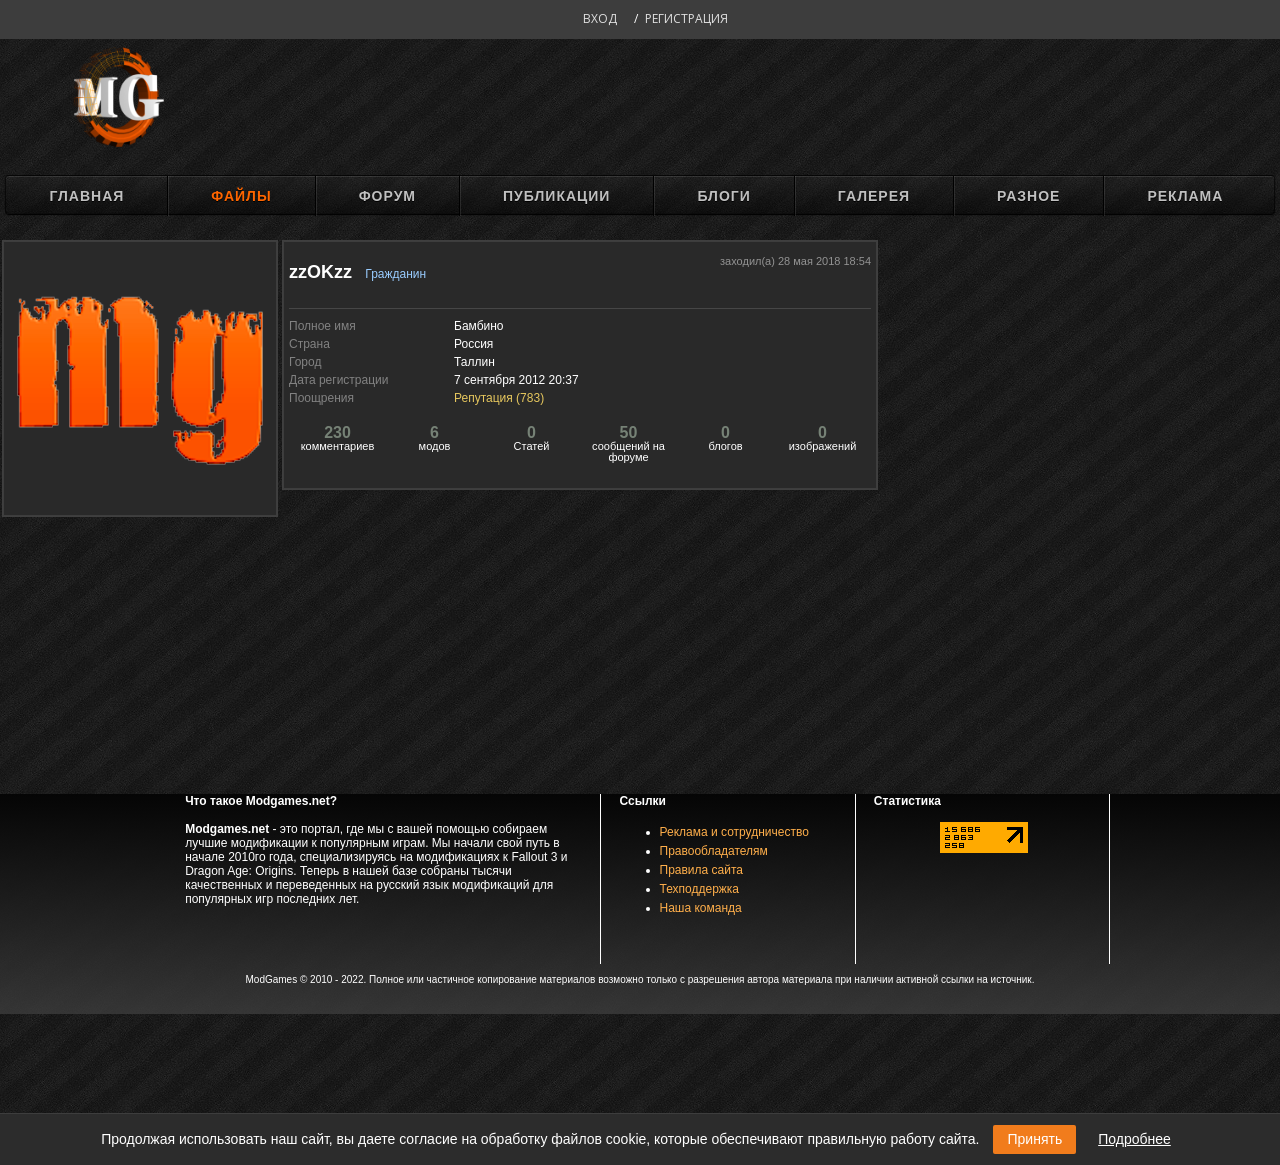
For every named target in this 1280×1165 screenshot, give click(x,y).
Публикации (556, 196)
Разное (1028, 196)
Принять (1034, 1139)
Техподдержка (700, 889)
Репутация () (499, 398)
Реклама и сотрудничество (734, 832)
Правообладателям (714, 851)
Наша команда (701, 908)
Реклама (1185, 196)
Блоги (723, 196)
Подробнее (1134, 1139)
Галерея (874, 196)
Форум (387, 196)
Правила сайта (701, 870)
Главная (86, 196)
